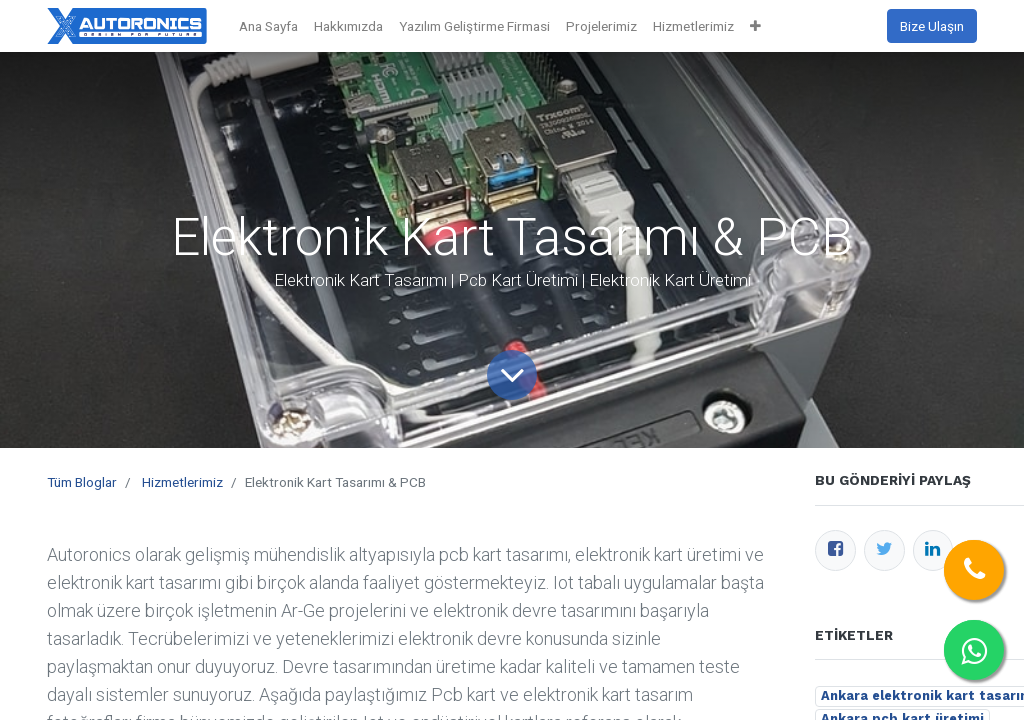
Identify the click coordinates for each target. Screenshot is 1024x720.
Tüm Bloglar (82, 482)
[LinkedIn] (933, 550)
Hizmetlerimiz (182, 482)
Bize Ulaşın (932, 26)
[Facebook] (835, 550)
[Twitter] (884, 550)
